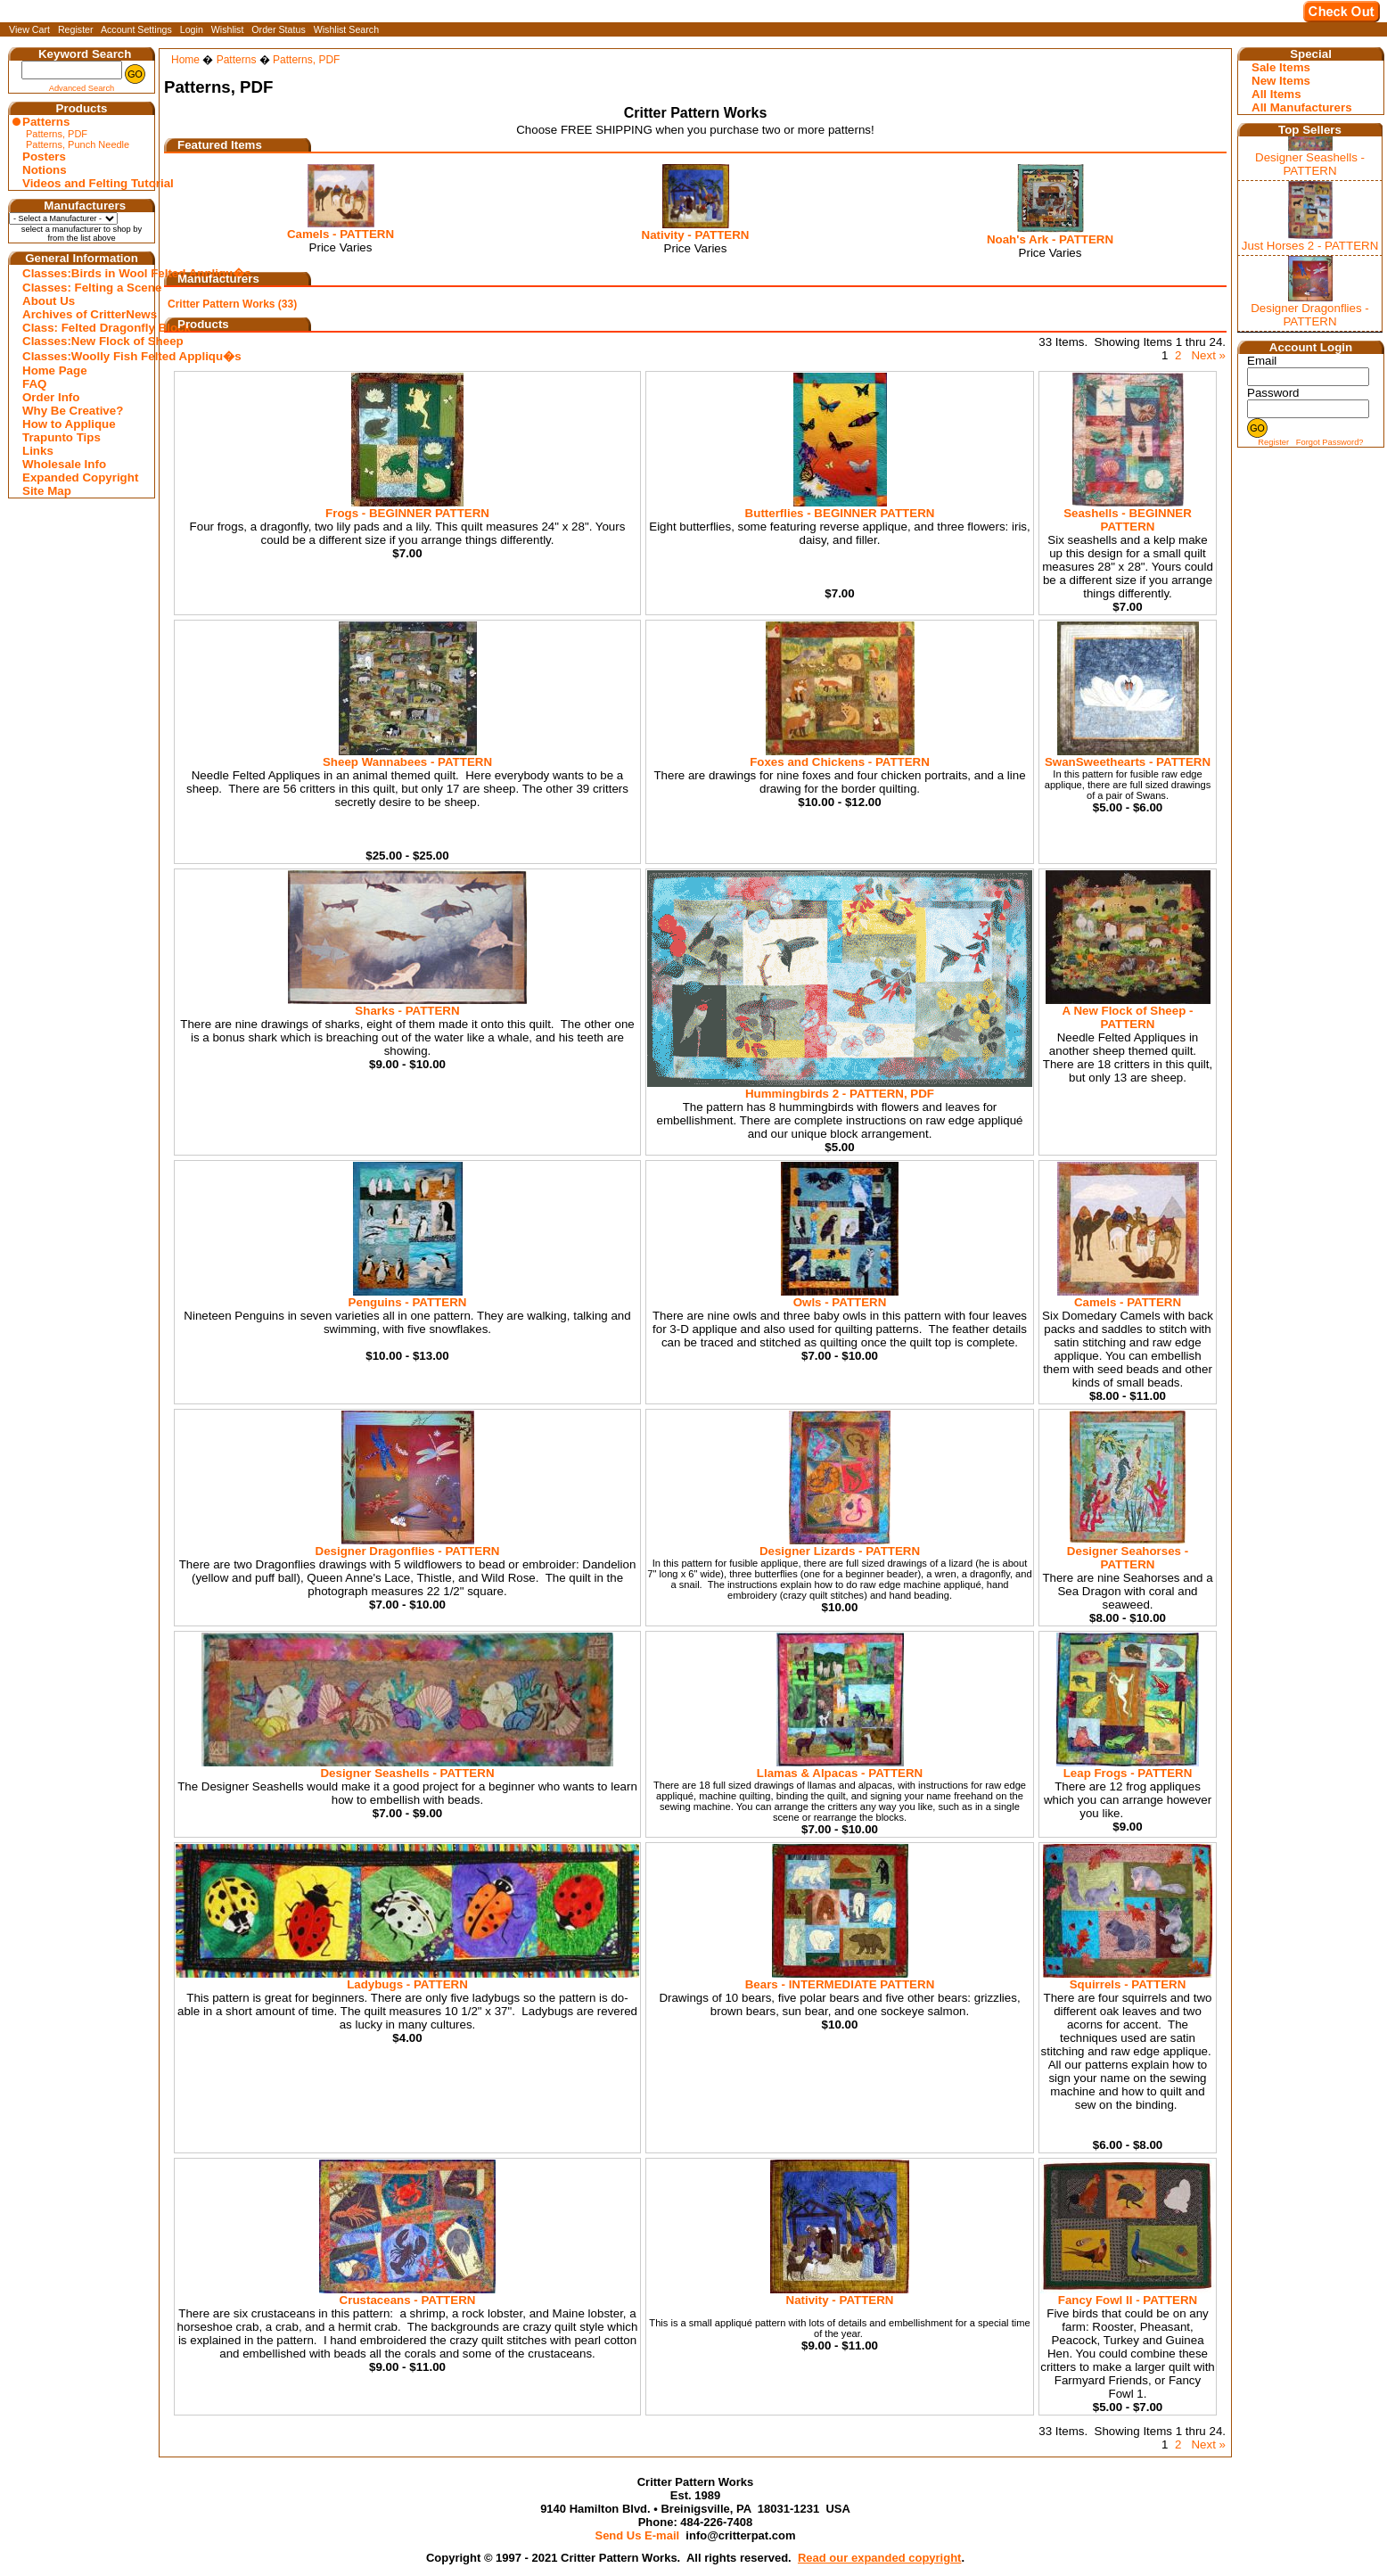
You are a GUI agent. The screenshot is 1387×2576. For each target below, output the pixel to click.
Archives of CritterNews (83, 314)
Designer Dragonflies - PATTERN (1310, 314)
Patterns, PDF (56, 133)
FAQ (34, 384)
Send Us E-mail (637, 2535)
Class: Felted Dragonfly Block (83, 327)
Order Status (278, 29)
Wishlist (227, 29)
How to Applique (69, 424)
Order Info (50, 397)
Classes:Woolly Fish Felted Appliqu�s (83, 356)
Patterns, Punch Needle (77, 144)
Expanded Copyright (80, 477)
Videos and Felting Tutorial (83, 183)
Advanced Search (82, 88)
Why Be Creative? (72, 410)
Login (191, 29)
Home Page (54, 370)
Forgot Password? (1330, 442)
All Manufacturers (1302, 107)
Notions (44, 170)
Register (76, 29)
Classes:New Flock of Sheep (83, 341)
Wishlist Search (346, 29)
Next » (1208, 355)
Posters (44, 156)
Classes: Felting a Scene (83, 287)
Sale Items (1281, 67)
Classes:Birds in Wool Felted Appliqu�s (83, 273)
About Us (48, 301)
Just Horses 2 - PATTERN (1310, 245)
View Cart (29, 29)
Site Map (46, 491)
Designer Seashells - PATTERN (1310, 164)
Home (185, 59)
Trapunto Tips (61, 437)
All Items (1276, 94)
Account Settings (136, 29)
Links (37, 450)
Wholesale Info (64, 464)
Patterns (46, 121)
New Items (1281, 80)
